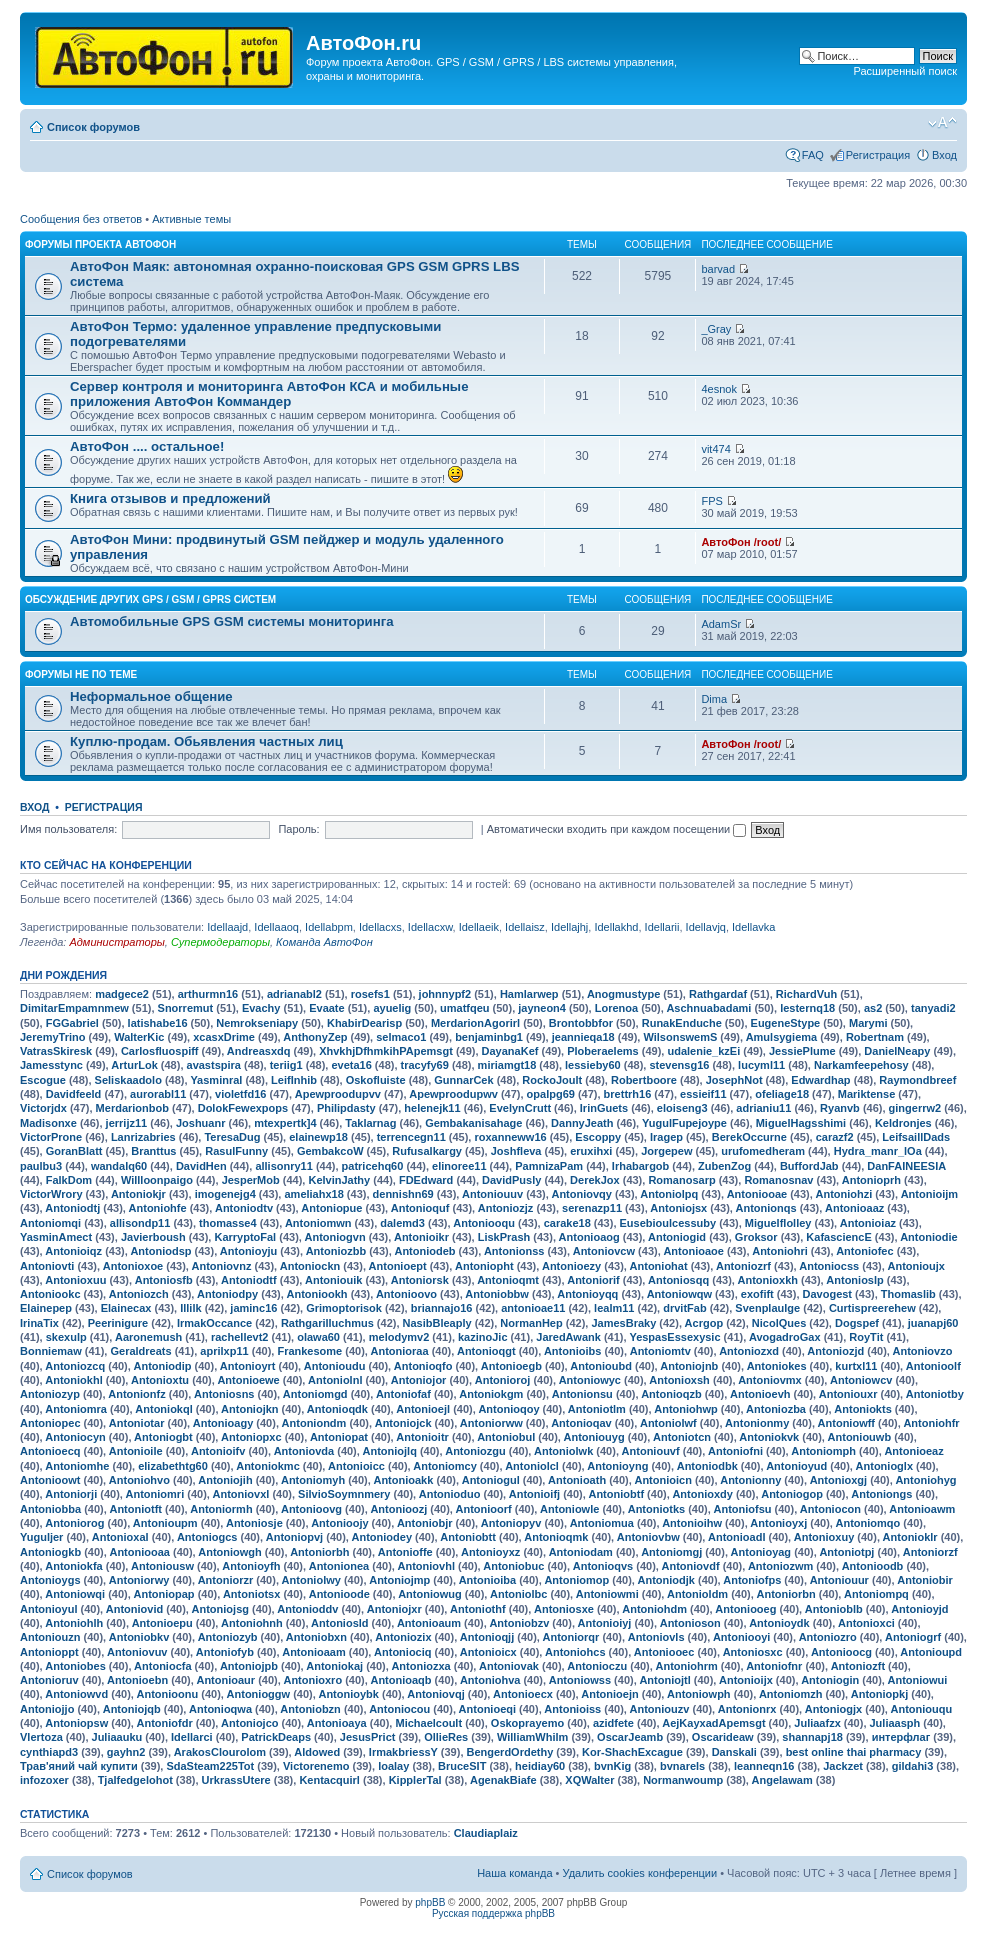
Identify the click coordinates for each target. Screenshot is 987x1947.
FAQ (813, 155)
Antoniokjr (138, 1194)
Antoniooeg (745, 1609)
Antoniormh (221, 1509)
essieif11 (703, 1094)
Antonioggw (259, 1694)
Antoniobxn (316, 1637)
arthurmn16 (208, 994)
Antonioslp (854, 1280)
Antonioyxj (778, 1523)
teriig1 (286, 1065)
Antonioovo (406, 1294)
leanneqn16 (764, 1766)
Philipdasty (346, 1108)
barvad (718, 269)
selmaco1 (401, 1037)
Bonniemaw (51, 1351)
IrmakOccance (214, 1323)
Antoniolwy (311, 1580)
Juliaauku (117, 1737)
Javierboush (153, 1237)
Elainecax (126, 1308)
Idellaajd (227, 927)
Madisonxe (48, 1123)
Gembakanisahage (473, 1123)
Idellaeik (479, 927)
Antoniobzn (310, 1709)
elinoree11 (459, 1166)
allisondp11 (140, 1223)
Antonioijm (929, 1194)
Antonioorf (484, 1509)
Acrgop (704, 1323)
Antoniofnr (774, 1666)
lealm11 (614, 1308)
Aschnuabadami (708, 1008)
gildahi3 (913, 1766)
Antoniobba (50, 1509)
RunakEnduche (682, 1023)
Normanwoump (683, 1780)
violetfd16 (240, 1094)
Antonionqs (766, 1208)
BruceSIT (462, 1766)
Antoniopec (50, 1423)
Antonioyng (617, 1466)
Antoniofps (752, 1580)
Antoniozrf (743, 1266)
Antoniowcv (861, 1380)
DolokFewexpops (243, 1108)
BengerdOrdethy (510, 1752)
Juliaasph (895, 1723)
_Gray (716, 329)
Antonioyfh (251, 1566)
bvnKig (612, 1766)
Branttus (153, 1151)
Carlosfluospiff (160, 1051)
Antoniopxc (251, 1437)
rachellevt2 (239, 1337)
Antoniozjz (506, 1208)
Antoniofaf (403, 1394)
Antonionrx (747, 1709)
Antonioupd (931, 1652)
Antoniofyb (225, 1652)
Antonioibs (572, 1351)
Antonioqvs (603, 1566)
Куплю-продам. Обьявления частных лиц (206, 741)
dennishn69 (403, 1194)
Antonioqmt (508, 1280)
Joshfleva (516, 1151)
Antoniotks (656, 1509)
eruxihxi (591, 1151)
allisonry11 (283, 1166)
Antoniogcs (207, 1537)
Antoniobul (506, 1437)
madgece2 (122, 994)
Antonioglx (884, 1466)
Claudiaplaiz (486, 1833)
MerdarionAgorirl (475, 1023)
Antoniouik (333, 1280)
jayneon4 (542, 1008)
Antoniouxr (848, 1394)
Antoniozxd (749, 1351)
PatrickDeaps (276, 1737)
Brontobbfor (581, 1023)
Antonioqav (581, 1423)
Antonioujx (915, 1266)
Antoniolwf (668, 1423)
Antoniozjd (835, 1351)
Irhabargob (640, 1166)
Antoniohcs (575, 1652)
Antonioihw (692, 1523)
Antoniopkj (879, 1694)
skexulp (66, 1337)
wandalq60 (119, 1166)
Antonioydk (779, 1623)
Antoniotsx (251, 1594)
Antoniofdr (165, 1723)
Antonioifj (534, 1494)
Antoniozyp (50, 1394)
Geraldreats (140, 1351)
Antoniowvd (76, 1694)
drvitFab (684, 1308)
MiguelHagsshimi (801, 1123)
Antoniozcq (75, 1366)
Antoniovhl (426, 1566)
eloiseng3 (682, 1108)
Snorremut (186, 1008)
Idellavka (753, 927)
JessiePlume (802, 1051)
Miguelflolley (778, 1223)
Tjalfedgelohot (135, 1780)
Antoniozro (828, 1637)
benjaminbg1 (489, 1037)
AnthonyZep (315, 1037)
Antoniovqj (435, 1694)
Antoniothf (478, 1609)
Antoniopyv (511, 1523)
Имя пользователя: (68, 829)
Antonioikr (421, 1237)
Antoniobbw (497, 1294)
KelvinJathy (339, 1180)
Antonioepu (162, 1623)
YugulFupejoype (684, 1123)
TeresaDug (232, 1137)
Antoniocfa (162, 1666)
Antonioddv (307, 1609)
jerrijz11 (127, 1123)
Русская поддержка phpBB (493, 1913)
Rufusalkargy (427, 1151)
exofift (757, 1294)
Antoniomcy (445, 1466)
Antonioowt (50, 1480)
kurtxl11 (856, 1366)
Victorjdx (43, 1108)
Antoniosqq (678, 1280)
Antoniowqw (679, 1294)
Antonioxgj (838, 1480)
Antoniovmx (770, 1380)
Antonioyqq (587, 1294)
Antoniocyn (75, 1437)
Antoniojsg (220, 1609)
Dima (714, 699)
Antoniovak (509, 1666)
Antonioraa (400, 1351)
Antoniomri (155, 1494)
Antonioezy (571, 1266)
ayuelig (392, 1008)
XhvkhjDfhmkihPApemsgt (386, 1051)
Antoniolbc (518, 1594)
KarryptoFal (245, 1237)
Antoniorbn (785, 1594)
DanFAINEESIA (906, 1166)
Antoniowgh (230, 1552)
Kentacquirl (329, 1780)
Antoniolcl (532, 1466)
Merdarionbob (132, 1108)
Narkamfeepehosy (861, 1065)
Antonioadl (736, 1537)
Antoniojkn (249, 1409)
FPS (711, 501)
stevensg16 (679, 1065)
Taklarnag (370, 1123)
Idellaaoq (276, 927)
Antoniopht (484, 1266)
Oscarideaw (723, 1737)
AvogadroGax (785, 1337)
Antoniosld (339, 1623)
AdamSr (721, 624)
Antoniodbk (707, 1466)
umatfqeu (465, 1008)
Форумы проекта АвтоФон (100, 244)
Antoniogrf (913, 1637)
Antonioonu (168, 1694)
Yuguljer (41, 1537)
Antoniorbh (319, 1552)
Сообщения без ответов (81, 219)
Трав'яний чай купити (79, 1766)
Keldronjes (903, 1123)
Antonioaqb (400, 1680)
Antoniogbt (163, 1437)
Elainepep (46, 1308)
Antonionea (339, 1566)
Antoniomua (602, 1523)
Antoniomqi (50, 1223)
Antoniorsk (420, 1280)
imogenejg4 (225, 1194)
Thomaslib (908, 1294)
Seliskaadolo (128, 1080)
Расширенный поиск (905, 71)
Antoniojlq (389, 1451)
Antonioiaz (868, 1223)
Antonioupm (165, 1523)
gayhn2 (126, 1752)
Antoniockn (310, 1266)
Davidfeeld (74, 1094)
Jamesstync (51, 1065)
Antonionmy (757, 1423)
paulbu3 (41, 1166)
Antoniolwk (563, 1451)
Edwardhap (820, 1080)
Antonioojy (339, 1523)
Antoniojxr (394, 1609)
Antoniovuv (137, 1652)
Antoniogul (491, 1480)
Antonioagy (223, 1423)
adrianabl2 (294, 994)
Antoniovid (134, 1609)
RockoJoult (552, 1080)
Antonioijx (746, 1680)
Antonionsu (582, 1394)
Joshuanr (201, 1123)
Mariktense (866, 1094)
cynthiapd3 (49, 1752)
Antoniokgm (491, 1394)
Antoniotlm (597, 1409)
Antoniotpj (846, 1552)
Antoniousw (162, 1566)
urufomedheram (763, 1151)
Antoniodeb (424, 1251)
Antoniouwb (860, 1437)
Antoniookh (316, 1294)
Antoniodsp (160, 1251)
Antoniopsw (76, 1723)
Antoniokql (163, 1409)
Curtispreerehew (872, 1308)
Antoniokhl (73, 1380)
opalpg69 (551, 1094)
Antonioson (690, 1623)
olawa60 (318, 1337)
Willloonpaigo (157, 1180)
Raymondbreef (917, 1080)
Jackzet (843, 1766)
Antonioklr (910, 1537)
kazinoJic (483, 1337)
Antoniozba (776, 1409)
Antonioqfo (423, 1366)
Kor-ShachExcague (632, 1752)
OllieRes (446, 1737)
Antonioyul (48, 1609)
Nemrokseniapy (257, 1023)
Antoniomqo (868, 1523)
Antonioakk (403, 1480)
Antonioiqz (73, 1251)
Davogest (828, 1294)
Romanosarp (681, 1180)
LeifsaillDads (916, 1137)
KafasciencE (838, 1237)
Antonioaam (314, 1652)
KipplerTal (415, 1780)
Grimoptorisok (344, 1308)
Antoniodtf (249, 1280)
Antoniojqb (132, 1709)
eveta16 (351, 1065)
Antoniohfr (931, 1423)
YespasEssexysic (674, 1337)
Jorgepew (666, 1151)
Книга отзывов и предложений (170, 498)
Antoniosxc (753, 1652)
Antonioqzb (671, 1394)
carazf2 (835, 1137)
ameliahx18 (313, 1194)
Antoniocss (829, 1266)
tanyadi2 (933, 1008)
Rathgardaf (718, 994)
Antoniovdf (691, 1566)
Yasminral (216, 1080)
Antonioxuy (824, 1537)
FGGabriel (72, 1023)
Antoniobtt (468, 1537)
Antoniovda (304, 1451)
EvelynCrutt (520, 1108)
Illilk (190, 1308)
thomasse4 (227, 1223)
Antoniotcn (682, 1437)
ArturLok (134, 1065)
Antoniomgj (671, 1552)
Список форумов (93, 127)
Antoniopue (331, 1208)
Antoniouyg (594, 1437)
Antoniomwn (318, 1223)
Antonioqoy (508, 1409)
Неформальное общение (151, 696)
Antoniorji (71, 1494)
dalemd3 (402, 1223)
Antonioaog (589, 1237)
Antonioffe (405, 1552)
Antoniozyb (228, 1637)
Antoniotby (935, 1394)
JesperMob (251, 1180)
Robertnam (875, 1037)
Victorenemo (316, 1766)
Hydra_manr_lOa (878, 1151)
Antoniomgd (315, 1394)
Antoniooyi (741, 1637)
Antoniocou (399, 1709)
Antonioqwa (220, 1709)
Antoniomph (823, 1451)
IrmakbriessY (403, 1752)
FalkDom (69, 1180)
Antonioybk (348, 1694)
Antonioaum (429, 1623)
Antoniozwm (780, 1566)
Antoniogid (677, 1237)
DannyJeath (582, 1123)
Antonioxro (312, 1680)
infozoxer (44, 1780)
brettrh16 (628, 1094)
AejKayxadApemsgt (713, 1723)
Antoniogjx (833, 1709)
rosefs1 (370, 994)
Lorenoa (616, 1008)
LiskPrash (504, 1237)
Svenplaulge (767, 1308)
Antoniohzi (843, 1194)
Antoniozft (858, 1666)
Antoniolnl (335, 1380)
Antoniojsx (678, 1208)
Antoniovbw (648, 1537)
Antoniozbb (336, 1251)
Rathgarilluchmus (327, 1323)
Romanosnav (778, 1180)
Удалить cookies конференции (640, 1873)
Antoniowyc (590, 1380)
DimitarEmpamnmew (74, 1008)
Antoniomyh (313, 1480)
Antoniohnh (252, 1623)
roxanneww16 (510, 1137)
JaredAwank (568, 1337)
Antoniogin (830, 1680)
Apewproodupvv (338, 1094)
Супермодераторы (220, 942)
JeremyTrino (52, 1037)
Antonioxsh (679, 1380)
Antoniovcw (604, 1251)
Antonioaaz (854, 1208)
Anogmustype (623, 994)
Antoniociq (402, 1652)
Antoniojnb (689, 1366)
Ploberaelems (603, 1051)
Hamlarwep (529, 994)
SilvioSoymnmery (344, 1494)
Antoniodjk (666, 1580)
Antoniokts (862, 1409)
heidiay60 (540, 1766)
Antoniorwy (139, 1580)
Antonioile (136, 1451)
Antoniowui (918, 1680)
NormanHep (531, 1323)
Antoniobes (75, 1666)
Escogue (43, 1080)
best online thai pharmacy (854, 1752)
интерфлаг (901, 1737)
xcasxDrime (224, 1037)
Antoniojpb (249, 1666)
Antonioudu (335, 1366)
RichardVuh (806, 994)
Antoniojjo (47, 1709)
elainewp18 (318, 1137)
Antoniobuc (513, 1566)
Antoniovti (47, 1266)
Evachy (261, 1008)
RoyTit (866, 1337)
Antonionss (514, 1251)
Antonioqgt (486, 1351)
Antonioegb (511, 1366)
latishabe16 (158, 1023)
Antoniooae (757, 1194)
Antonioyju (248, 1251)
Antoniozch (139, 1294)
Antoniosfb (164, 1280)
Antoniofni (735, 1451)
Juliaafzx (817, 1723)
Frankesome (309, 1351)
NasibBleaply (437, 1323)
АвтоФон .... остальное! (147, 446)
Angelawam (782, 1780)
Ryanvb (840, 1108)
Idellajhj (569, 927)
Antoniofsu (742, 1509)
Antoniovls (656, 1637)
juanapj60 (933, 1323)
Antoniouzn (50, 1637)
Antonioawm (922, 1509)
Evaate (326, 1008)
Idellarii (662, 927)
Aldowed (317, 1752)
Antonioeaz (913, 1451)
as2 (873, 1008)
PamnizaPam (549, 1166)
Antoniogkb (50, 1552)
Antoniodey (382, 1537)
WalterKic (139, 1037)
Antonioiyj (605, 1623)
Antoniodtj (72, 1208)
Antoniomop (576, 1580)
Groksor (756, 1237)
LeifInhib (294, 1080)
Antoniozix (403, 1637)
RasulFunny (236, 1151)
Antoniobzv (519, 1623)
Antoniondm (314, 1423)
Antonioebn (137, 1680)
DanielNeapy (897, 1051)
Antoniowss (580, 1680)
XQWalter (589, 1780)
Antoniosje (254, 1523)
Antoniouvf (651, 1451)
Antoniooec (664, 1652)
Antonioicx (488, 1652)
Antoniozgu (475, 1451)
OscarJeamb (630, 1737)
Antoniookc (50, 1294)
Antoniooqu (484, 1223)
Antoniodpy (227, 1294)
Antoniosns (224, 1394)
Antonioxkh (768, 1280)
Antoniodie (928, 1237)
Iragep (666, 1137)
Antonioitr (422, 1437)
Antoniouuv (492, 1194)
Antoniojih (225, 1480)
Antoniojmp (399, 1580)
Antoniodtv (244, 1208)
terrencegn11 (411, 1137)
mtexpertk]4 (285, 1123)
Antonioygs (50, 1580)
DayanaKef (510, 1051)
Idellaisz (525, 927)
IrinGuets (604, 1108)
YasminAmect (56, 1237)
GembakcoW (330, 1151)
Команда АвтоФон (324, 942)
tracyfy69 (425, 1065)
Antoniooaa (139, 1552)
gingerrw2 (915, 1108)
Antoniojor (419, 1380)
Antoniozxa (420, 1666)
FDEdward (426, 1180)
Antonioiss (572, 1709)
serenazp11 (592, 1208)
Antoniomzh (791, 1694)
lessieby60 (593, 1065)
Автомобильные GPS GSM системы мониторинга (232, 621)
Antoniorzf (930, 1552)
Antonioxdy (702, 1494)
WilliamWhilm (532, 1737)
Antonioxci (866, 1623)
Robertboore (644, 1080)
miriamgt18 (507, 1065)
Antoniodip (162, 1366)
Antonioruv (49, 1680)
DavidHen (201, 1166)
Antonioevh (760, 1394)
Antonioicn (662, 1480)
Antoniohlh (74, 1623)
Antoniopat (339, 1437)
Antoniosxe (564, 1609)
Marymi (868, 1023)
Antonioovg (311, 1509)
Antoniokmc (268, 1466)
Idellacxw (430, 927)
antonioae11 (533, 1308)
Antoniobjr (425, 1523)
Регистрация (878, 155)
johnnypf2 (445, 994)
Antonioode (339, 1594)
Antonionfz (136, 1394)
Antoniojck (403, 1423)
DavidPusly (511, 1180)
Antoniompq (876, 1594)
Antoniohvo (139, 1480)
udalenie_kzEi (703, 1051)
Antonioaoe (693, 1251)
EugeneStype (786, 1023)
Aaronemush (148, 1337)
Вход (944, 155)
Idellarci (192, 1737)
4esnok (718, 389)
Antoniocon (830, 1509)
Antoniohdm (654, 1609)
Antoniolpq (669, 1194)
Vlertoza (41, 1737)
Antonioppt (49, 1652)
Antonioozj (398, 1509)
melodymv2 (399, 1337)
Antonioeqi (487, 1709)
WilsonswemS (680, 1037)
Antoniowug (430, 1594)
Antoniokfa (73, 1566)
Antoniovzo (923, 1351)
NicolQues (779, 1323)
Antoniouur (839, 1580)
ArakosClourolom (220, 1752)
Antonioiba (487, 1580)
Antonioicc (356, 1466)
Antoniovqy (581, 1194)
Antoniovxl (241, 1494)
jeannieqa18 (583, 1037)
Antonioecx (523, 1694)
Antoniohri (780, 1251)
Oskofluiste (376, 1080)
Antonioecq (50, 1451)
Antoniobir (925, 1580)
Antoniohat (659, 1266)
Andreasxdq (259, 1051)
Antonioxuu (75, 1280)
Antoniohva (490, 1680)
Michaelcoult (428, 1723)
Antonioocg (841, 1652)
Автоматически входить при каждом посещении (617, 829)
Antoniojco (249, 1723)
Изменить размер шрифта (942, 123)
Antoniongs (881, 1494)
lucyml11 (761, 1065)
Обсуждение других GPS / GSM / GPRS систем (150, 599)
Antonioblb (834, 1609)
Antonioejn (609, 1694)
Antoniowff (846, 1423)
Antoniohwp (686, 1409)
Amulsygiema (782, 1037)
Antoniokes (777, 1366)
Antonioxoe (133, 1266)
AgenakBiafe (503, 1780)
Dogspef (857, 1323)
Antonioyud (796, 1466)
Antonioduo (450, 1494)
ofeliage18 (782, 1094)
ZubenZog (724, 1166)
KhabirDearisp (364, 1023)
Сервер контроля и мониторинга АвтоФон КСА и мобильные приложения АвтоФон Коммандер (269, 394)
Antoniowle (569, 1509)
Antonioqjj (487, 1637)
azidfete (613, 1723)
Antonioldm (697, 1594)
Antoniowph (699, 1694)
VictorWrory (51, 1194)
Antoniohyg (925, 1480)
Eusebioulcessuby (668, 1223)
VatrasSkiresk (56, 1051)
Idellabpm (329, 927)
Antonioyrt (248, 1366)
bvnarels (682, 1766)
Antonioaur (225, 1680)
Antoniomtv (660, 1351)
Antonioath (577, 1480)
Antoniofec (864, 1251)
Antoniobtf (616, 1494)
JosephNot (734, 1080)
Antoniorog (74, 1523)
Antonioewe (248, 1380)
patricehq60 (373, 1166)
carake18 (567, 1223)
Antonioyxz (490, 1552)
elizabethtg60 (173, 1466)
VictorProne (51, 1137)
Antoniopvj (294, 1537)
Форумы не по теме (81, 674)
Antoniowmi (607, 1594)
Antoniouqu (922, 1709)
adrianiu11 (763, 1108)
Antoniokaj (334, 1666)
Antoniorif (593, 1280)
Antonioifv (218, 1451)
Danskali (734, 1752)
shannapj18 (812, 1737)
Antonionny (750, 1480)
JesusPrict (368, 1737)
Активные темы (191, 219)
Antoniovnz (222, 1266)
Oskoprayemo (527, 1723)
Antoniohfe (158, 1208)
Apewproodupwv (453, 1094)
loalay (393, 1766)
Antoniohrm (686, 1666)
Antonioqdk (337, 1409)
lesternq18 (807, 1008)
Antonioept (398, 1266)
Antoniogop (792, 1494)
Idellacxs (380, 927)
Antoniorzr (226, 1580)
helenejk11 (432, 1108)
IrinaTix (39, 1323)
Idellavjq (706, 927)
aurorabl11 (158, 1094)
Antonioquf (420, 1208)
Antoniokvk (769, 1437)
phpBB (430, 1902)
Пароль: (298, 829)
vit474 (715, 449)
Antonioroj (503, 1380)
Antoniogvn (335, 1237)
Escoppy (598, 1137)
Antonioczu (597, 1666)
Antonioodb (873, 1566)
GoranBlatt (74, 1151)
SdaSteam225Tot (210, 1766)
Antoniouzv (660, 1709)
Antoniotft (135, 1509)
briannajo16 (442, 1308)
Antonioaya (337, 1723)
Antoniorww (491, 1423)
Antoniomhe (77, 1466)
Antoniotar (137, 1423)
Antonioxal (120, 1537)
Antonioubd (601, 1366)
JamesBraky (623, 1323)
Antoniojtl (664, 1680)
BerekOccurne (749, 1137)
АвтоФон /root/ (741, 542)
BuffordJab (809, 1166)
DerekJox (595, 1180)
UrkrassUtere (236, 1780)
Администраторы (116, 942)
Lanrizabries (143, 1137)
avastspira (214, 1065)
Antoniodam (581, 1552)
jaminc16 (253, 1308)
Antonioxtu (160, 1380)
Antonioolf (933, 1366)
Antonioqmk (556, 1537)
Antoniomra (76, 1409)
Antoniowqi (75, 1594)
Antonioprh (871, 1180)
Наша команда (514, 1873)
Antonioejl (423, 1409)
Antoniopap (163, 1594)
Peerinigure (118, 1323)
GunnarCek (463, 1080)
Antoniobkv (139, 1637)
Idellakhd (616, 927)
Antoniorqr (571, 1637)
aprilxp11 (224, 1351)
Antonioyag (761, 1552)
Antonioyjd (919, 1609)
